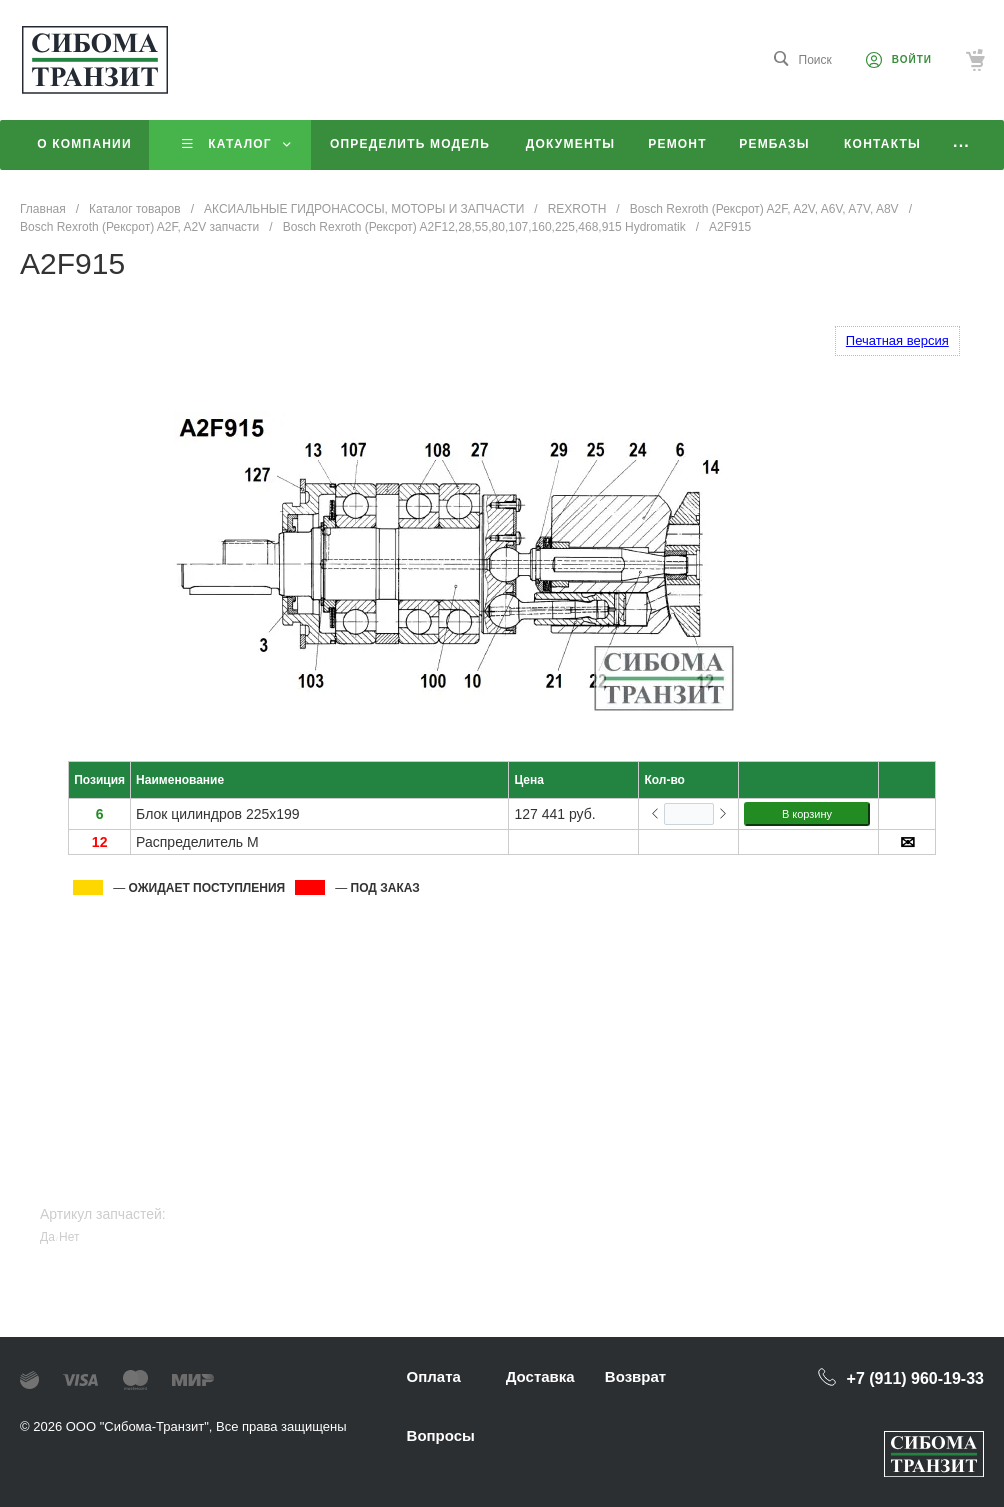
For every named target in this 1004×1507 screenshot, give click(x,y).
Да (47, 1237)
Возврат (635, 1376)
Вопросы (441, 1435)
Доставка (540, 1376)
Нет (69, 1237)
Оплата (434, 1376)
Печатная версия (897, 340)
